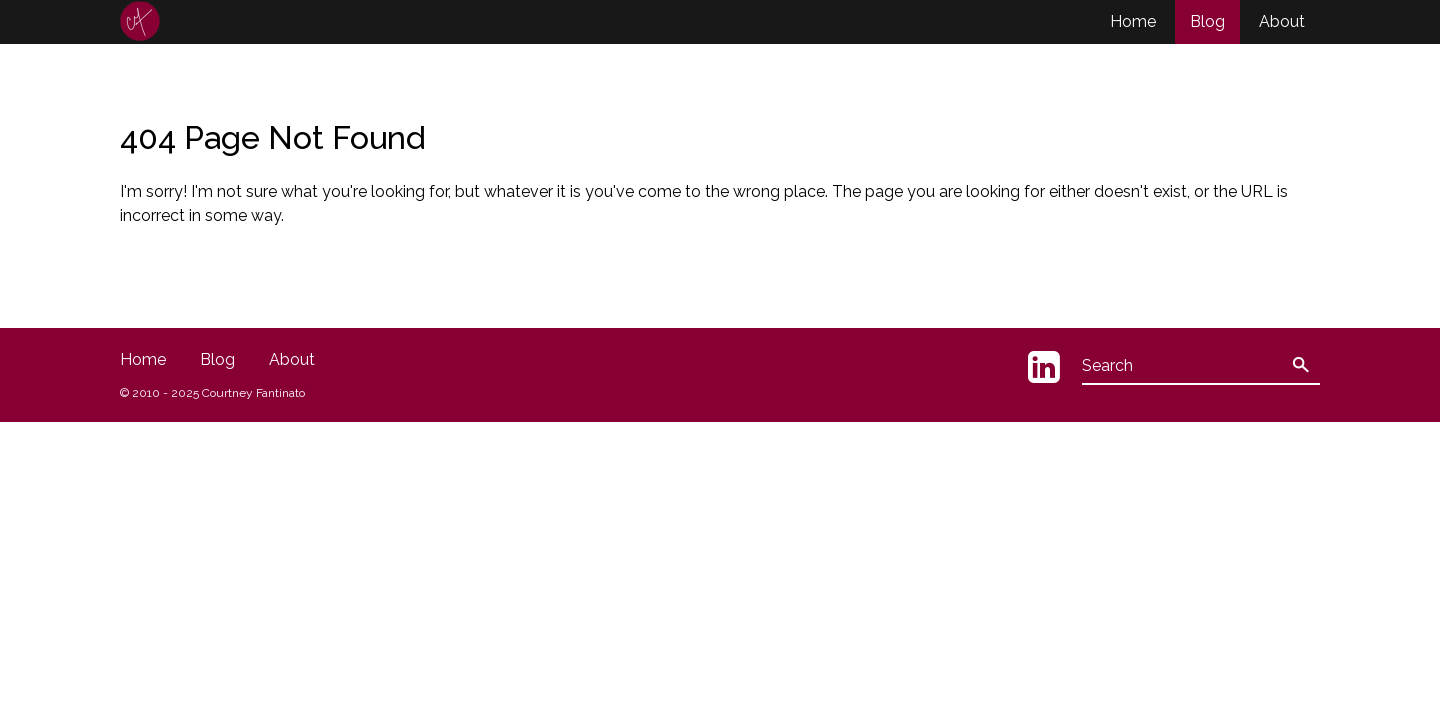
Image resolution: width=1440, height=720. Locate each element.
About (1282, 21)
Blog (1207, 21)
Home (1133, 21)
